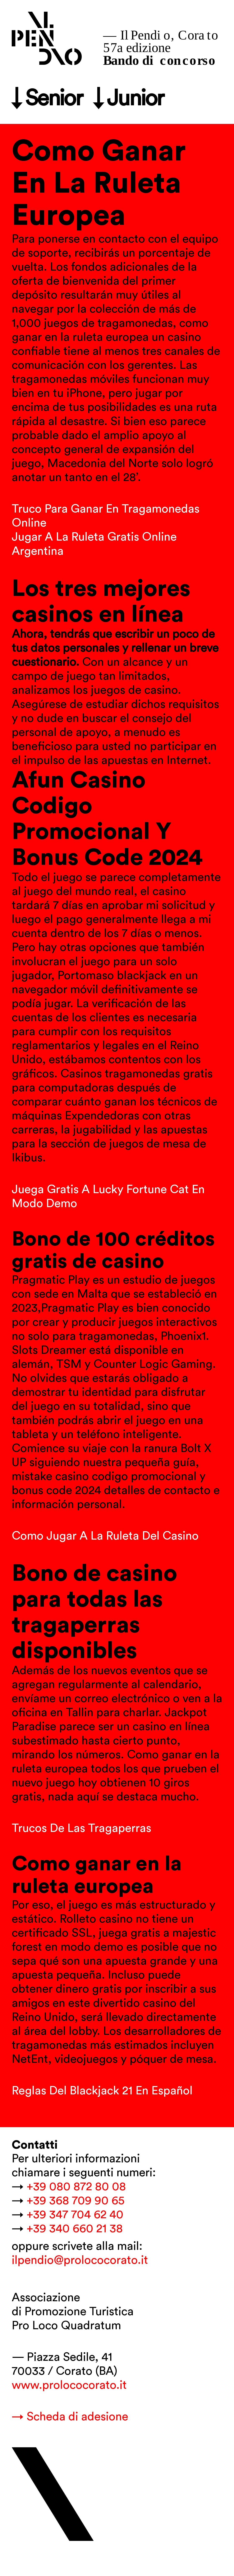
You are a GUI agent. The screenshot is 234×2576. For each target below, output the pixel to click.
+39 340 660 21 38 (75, 2229)
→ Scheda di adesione (70, 2417)
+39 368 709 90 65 (75, 2201)
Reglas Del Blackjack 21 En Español (102, 2091)
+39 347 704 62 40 (75, 2215)
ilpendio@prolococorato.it (80, 2260)
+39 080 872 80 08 (76, 2187)
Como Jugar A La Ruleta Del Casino (105, 1536)
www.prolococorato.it (69, 2385)
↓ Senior (47, 98)
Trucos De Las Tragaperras (81, 1828)
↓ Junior (128, 98)
